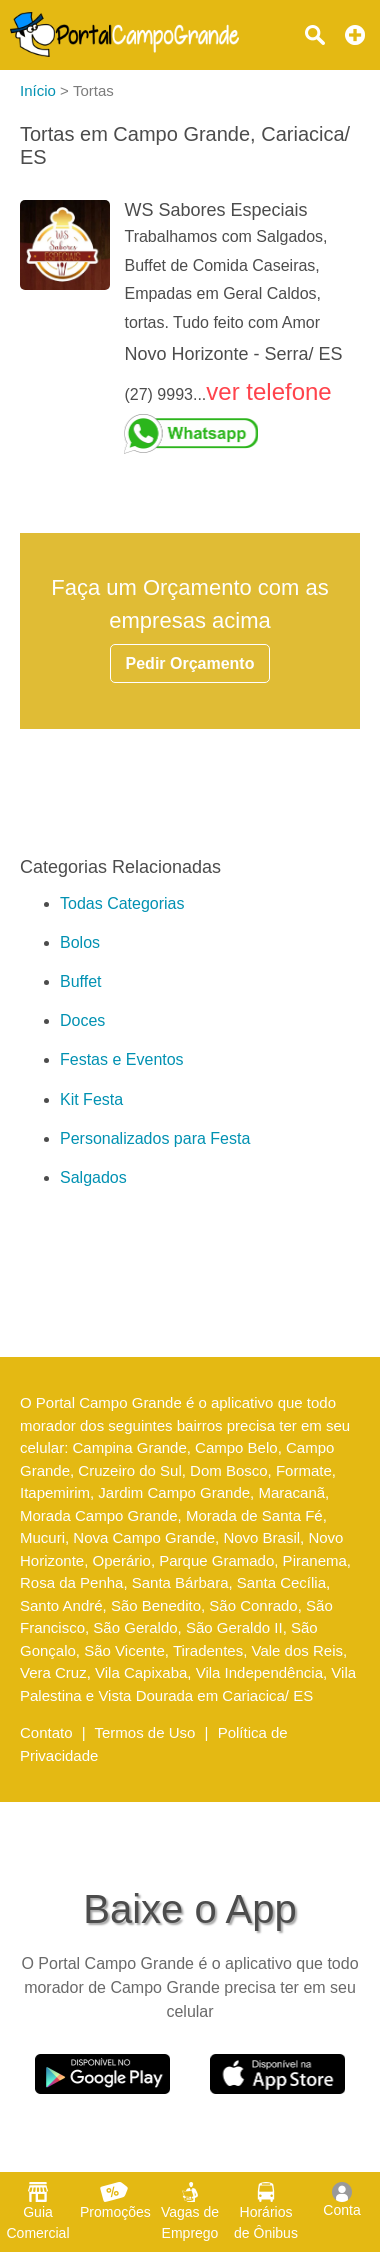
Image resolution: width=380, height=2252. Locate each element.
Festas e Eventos (122, 1059)
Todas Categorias (122, 903)
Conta (341, 2200)
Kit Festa (91, 1099)
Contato (46, 1732)
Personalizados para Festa (155, 1138)
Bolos (80, 942)
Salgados (93, 1177)
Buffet (81, 981)
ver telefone (268, 391)
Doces (82, 1020)
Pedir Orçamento (190, 663)
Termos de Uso (145, 1732)
